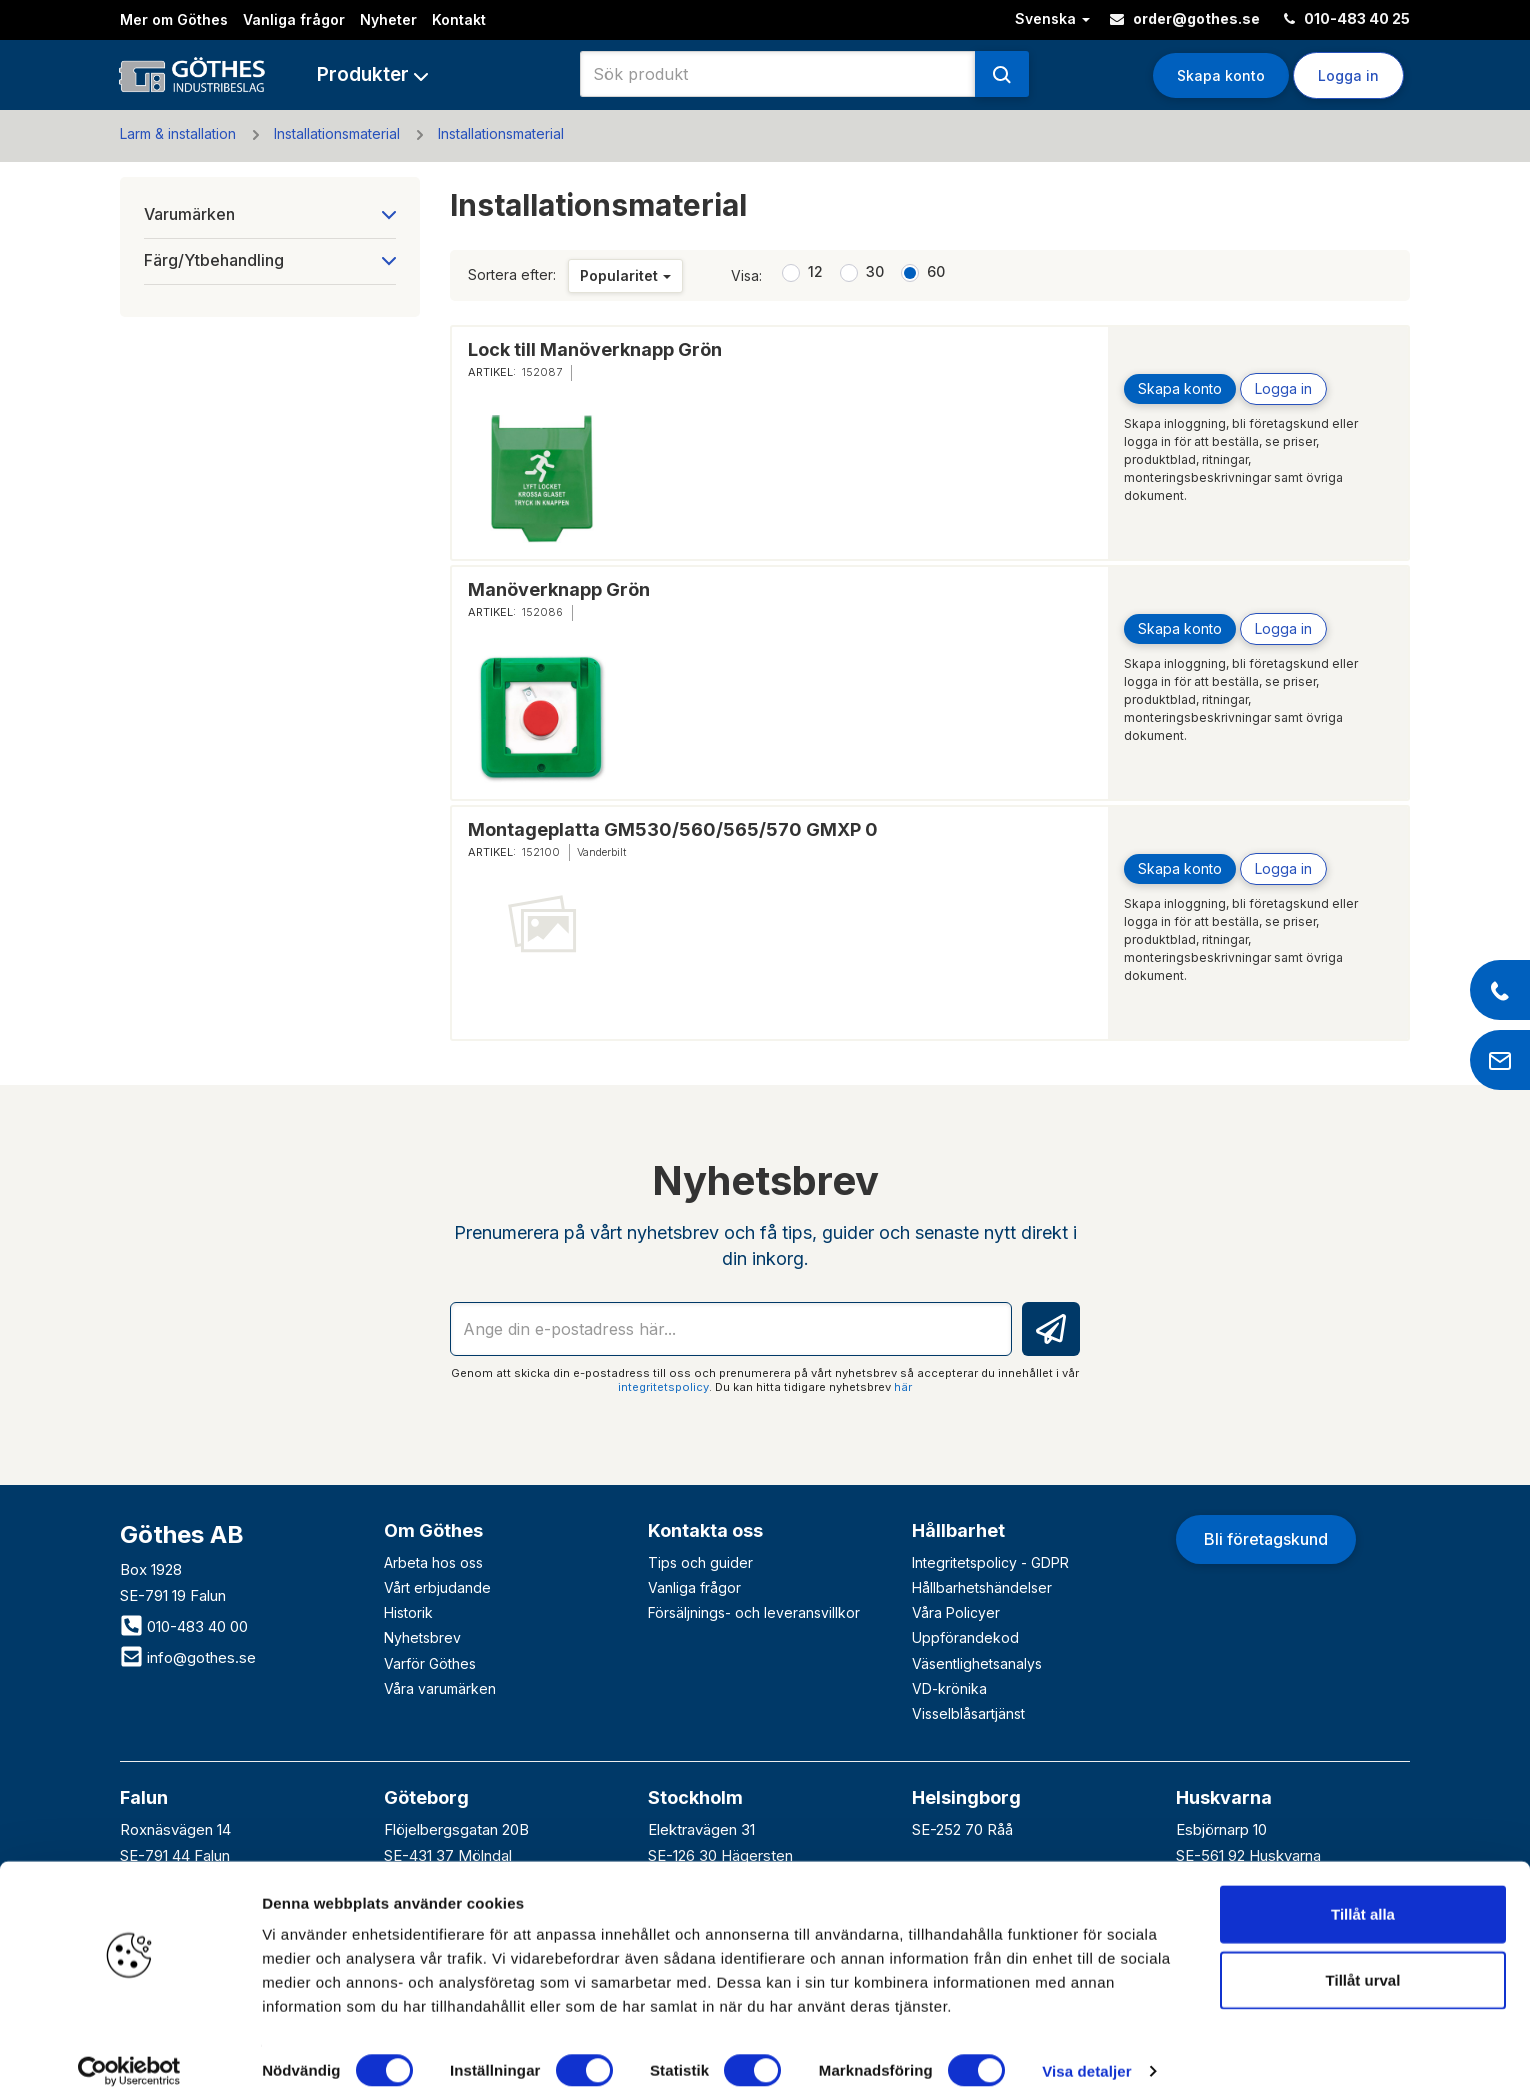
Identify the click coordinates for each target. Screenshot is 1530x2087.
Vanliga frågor (294, 19)
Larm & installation (178, 133)
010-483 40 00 (184, 1626)
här (903, 1387)
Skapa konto (1221, 75)
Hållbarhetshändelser (982, 1587)
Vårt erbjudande (437, 1587)
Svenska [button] (1052, 18)
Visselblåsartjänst (968, 1713)
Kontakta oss (705, 1530)
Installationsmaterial (337, 133)
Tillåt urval (1363, 1956)
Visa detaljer (1086, 2047)
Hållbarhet (958, 1530)
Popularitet (625, 275)
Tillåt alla (1363, 1890)
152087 (542, 372)
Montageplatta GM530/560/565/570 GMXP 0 (673, 829)
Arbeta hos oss (433, 1562)
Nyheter (388, 19)
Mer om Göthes (174, 19)
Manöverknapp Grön (559, 589)
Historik (408, 1612)
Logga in (1348, 75)
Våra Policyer (956, 1612)
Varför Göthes (430, 1663)
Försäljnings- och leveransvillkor (754, 1612)
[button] (372, 74)
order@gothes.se (1185, 18)
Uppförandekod (965, 1637)
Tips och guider (700, 1562)
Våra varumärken (440, 1688)
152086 (542, 612)
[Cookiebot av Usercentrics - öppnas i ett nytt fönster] (129, 2048)
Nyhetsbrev (422, 1637)
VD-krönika (949, 1688)
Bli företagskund (1266, 1539)
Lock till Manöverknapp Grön (595, 349)
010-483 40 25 (1347, 18)
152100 (541, 852)
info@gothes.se (188, 1657)
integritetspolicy (663, 1387)
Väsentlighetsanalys (977, 1663)
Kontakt (459, 19)
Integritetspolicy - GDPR (990, 1562)
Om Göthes (433, 1530)
